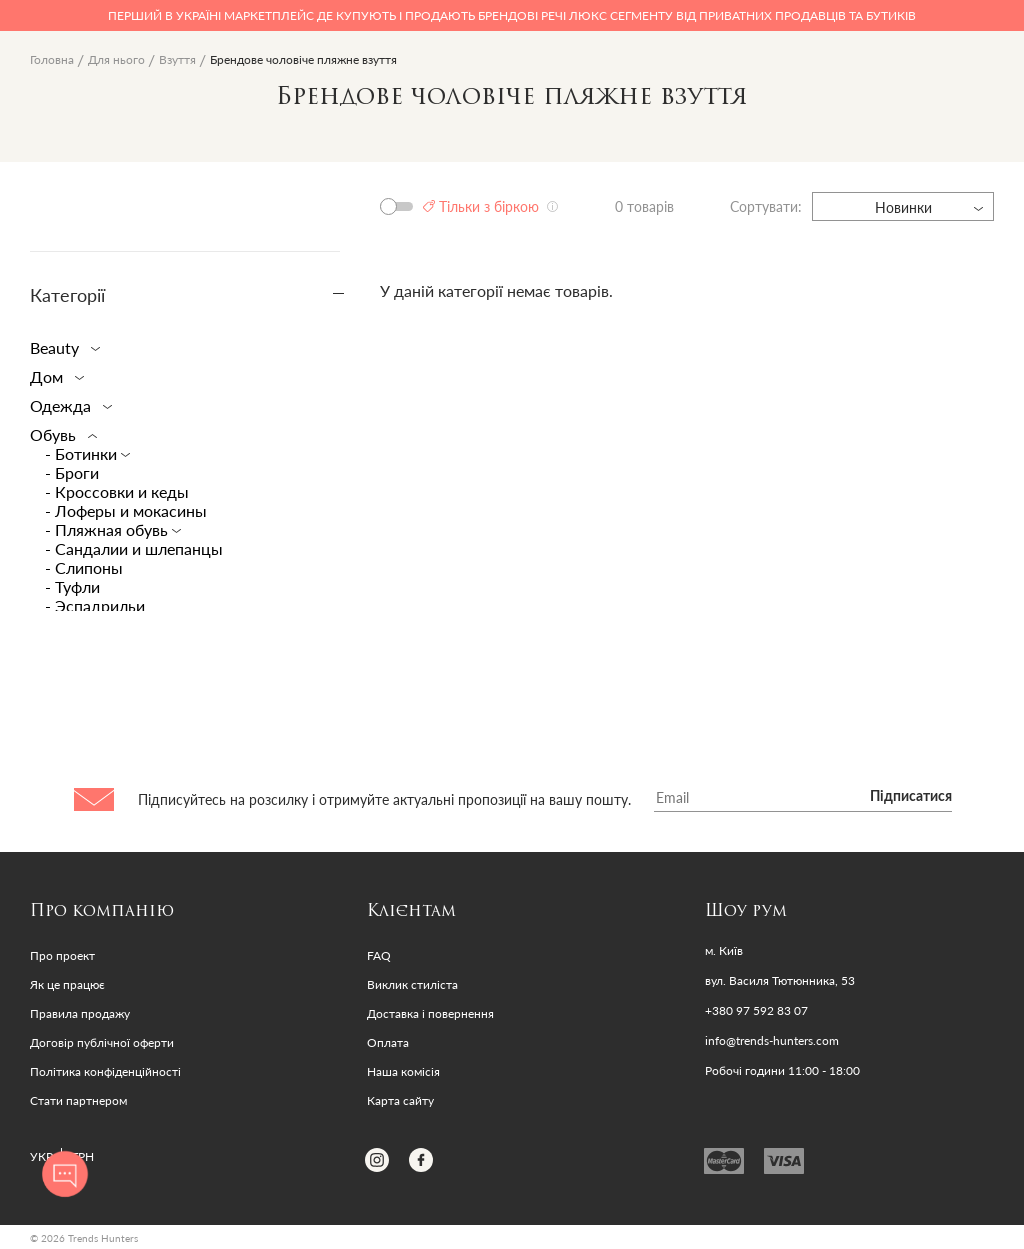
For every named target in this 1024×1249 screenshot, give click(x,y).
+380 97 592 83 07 (756, 1011)
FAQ (379, 955)
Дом (53, 376)
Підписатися (911, 797)
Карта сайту (400, 1100)
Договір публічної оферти (102, 1042)
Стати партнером (78, 1100)
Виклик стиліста (412, 984)
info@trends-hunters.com (772, 1041)
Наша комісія (403, 1071)
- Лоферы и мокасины (126, 510)
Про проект (62, 955)
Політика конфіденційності (105, 1071)
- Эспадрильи (95, 605)
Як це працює (67, 984)
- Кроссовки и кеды (117, 491)
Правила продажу (80, 1013)
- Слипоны (84, 567)
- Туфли (72, 586)
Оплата (388, 1042)
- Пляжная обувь (108, 529)
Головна (52, 59)
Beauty (61, 347)
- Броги (72, 472)
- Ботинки (83, 453)
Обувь (59, 434)
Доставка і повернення (430, 1013)
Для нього (116, 59)
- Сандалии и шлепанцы (134, 548)
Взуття (177, 59)
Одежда (67, 405)
